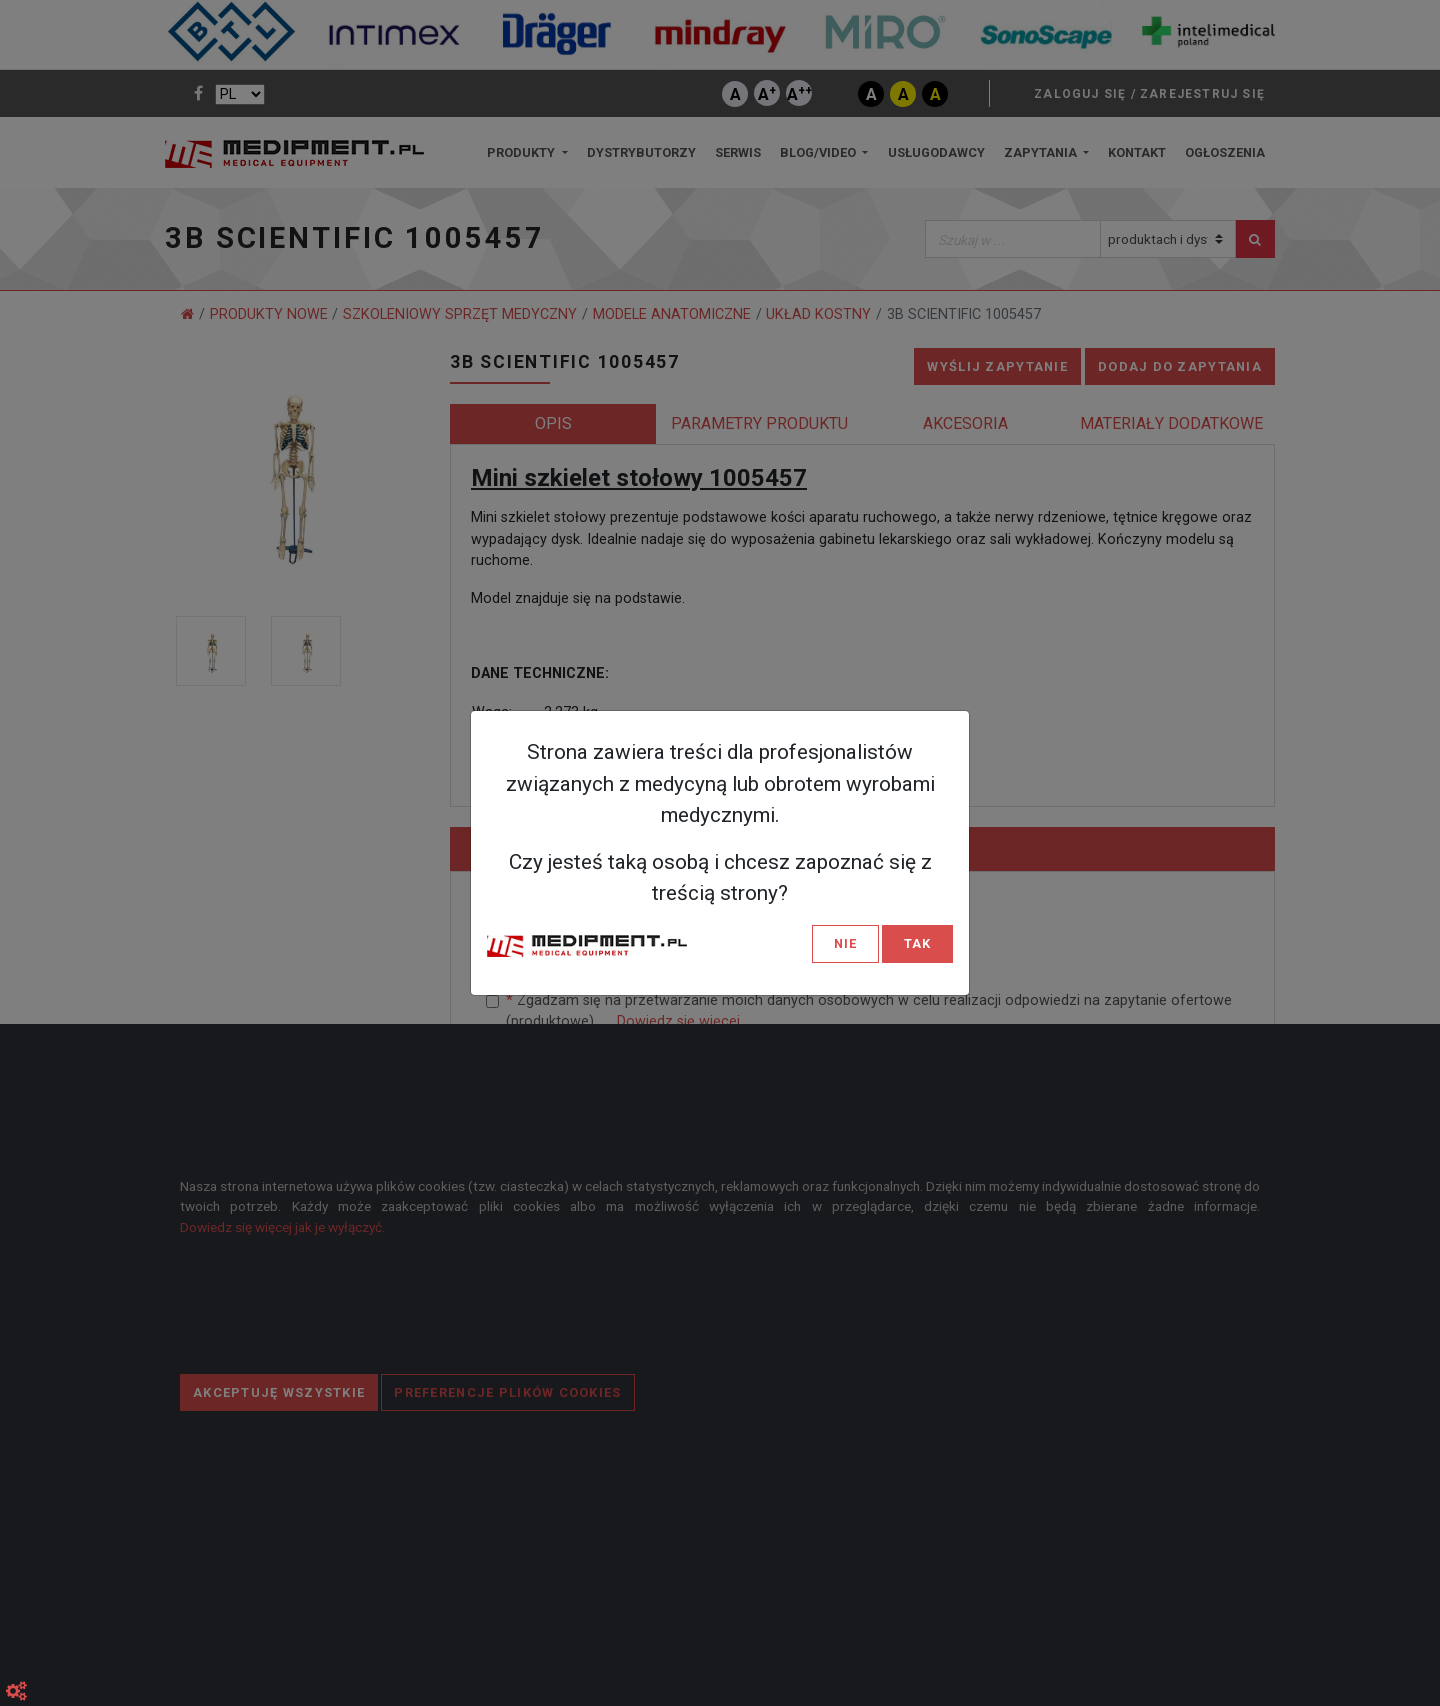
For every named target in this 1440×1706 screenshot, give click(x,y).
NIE (845, 943)
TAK (917, 943)
